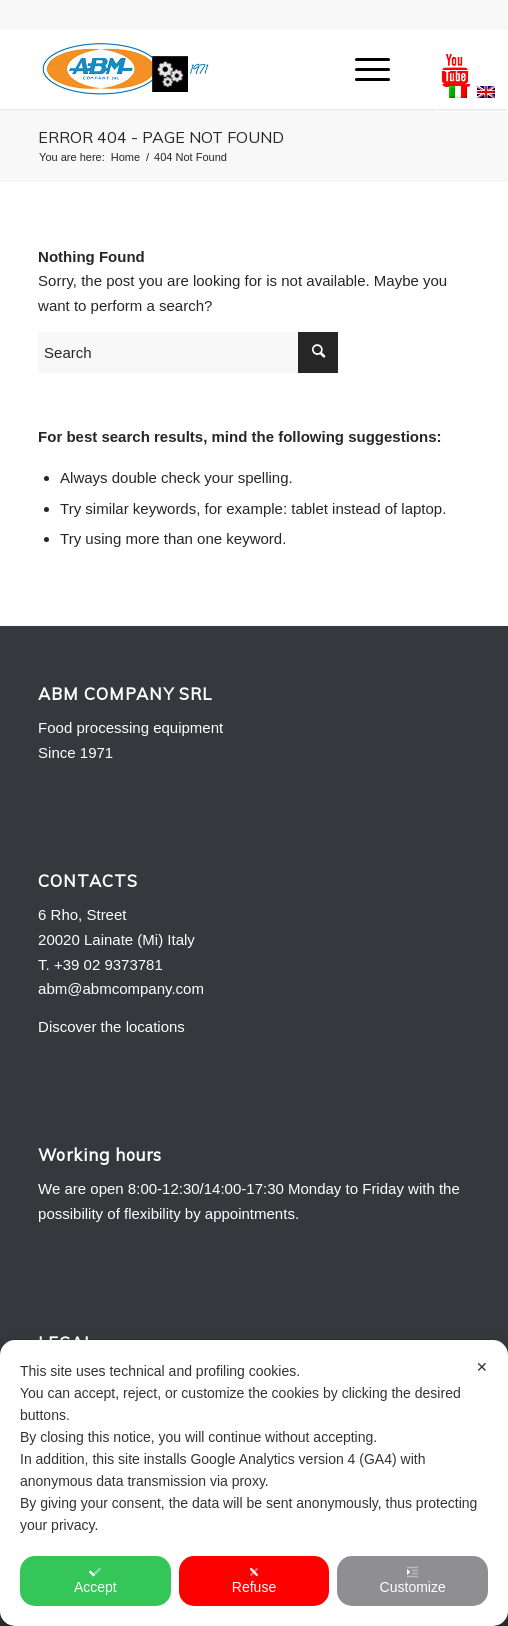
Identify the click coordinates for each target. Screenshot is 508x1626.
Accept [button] (95, 1580)
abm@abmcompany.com (121, 988)
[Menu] (362, 69)
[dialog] (254, 1483)
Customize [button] (413, 1580)
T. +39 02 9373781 (100, 964)
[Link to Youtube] (455, 69)
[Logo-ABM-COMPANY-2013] (210, 69)
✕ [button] (482, 1367)
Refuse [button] (254, 1580)
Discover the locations (111, 1026)
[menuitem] (362, 69)
